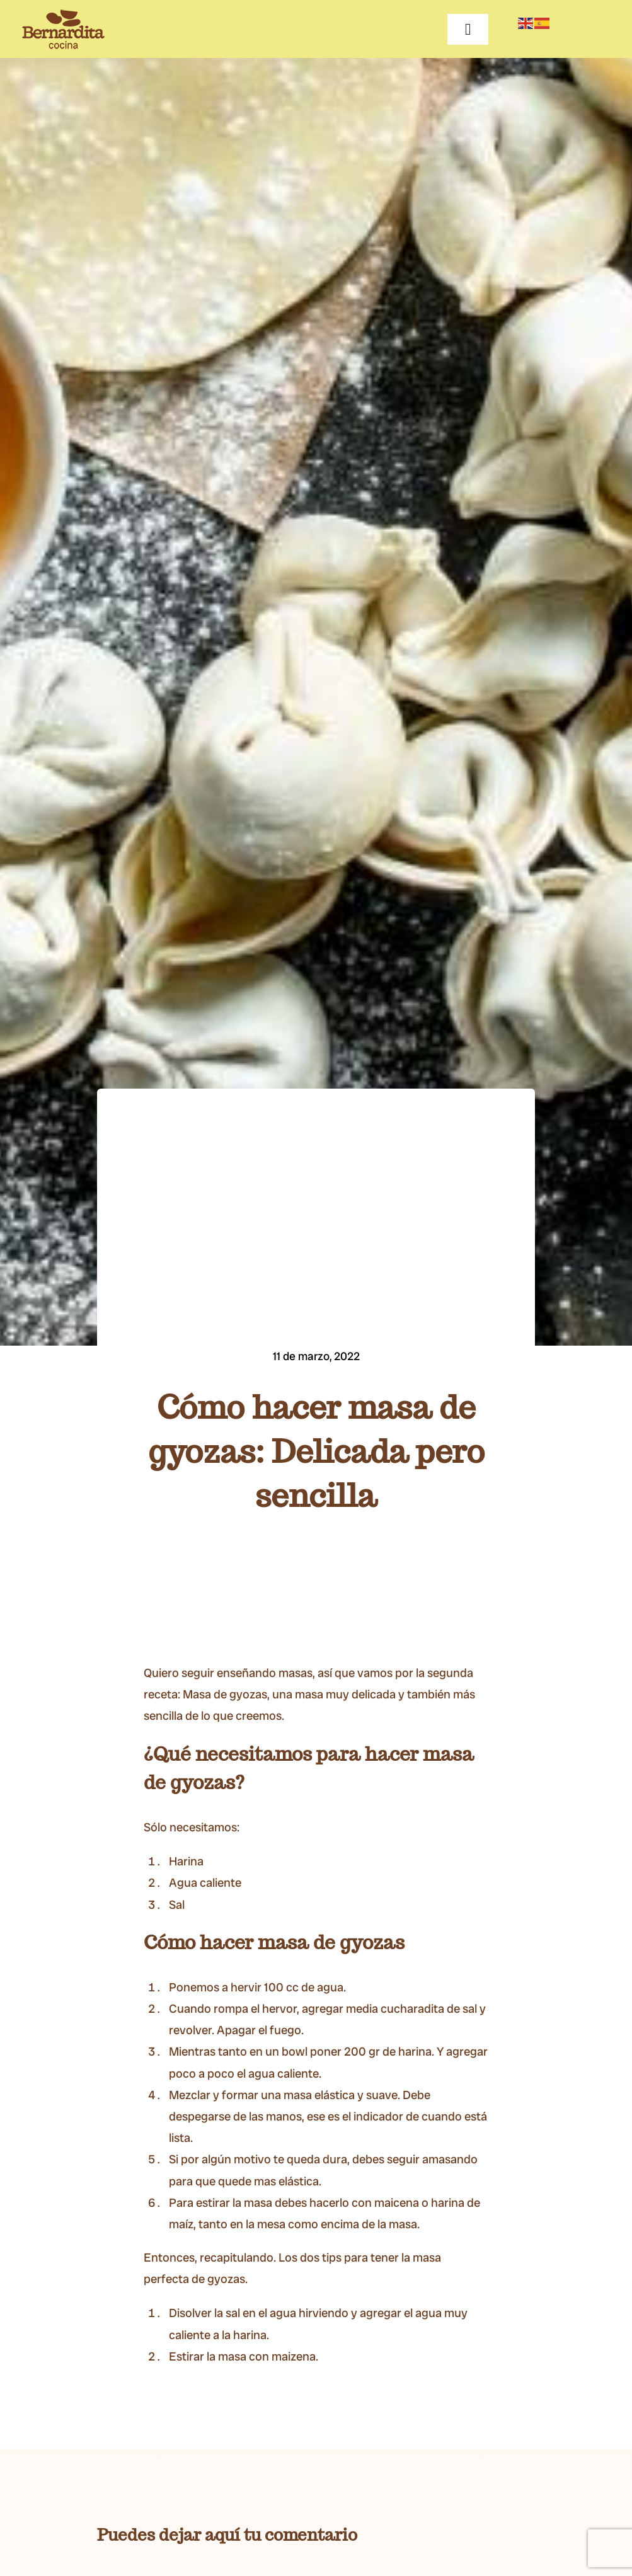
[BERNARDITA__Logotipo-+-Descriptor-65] (63, 15)
